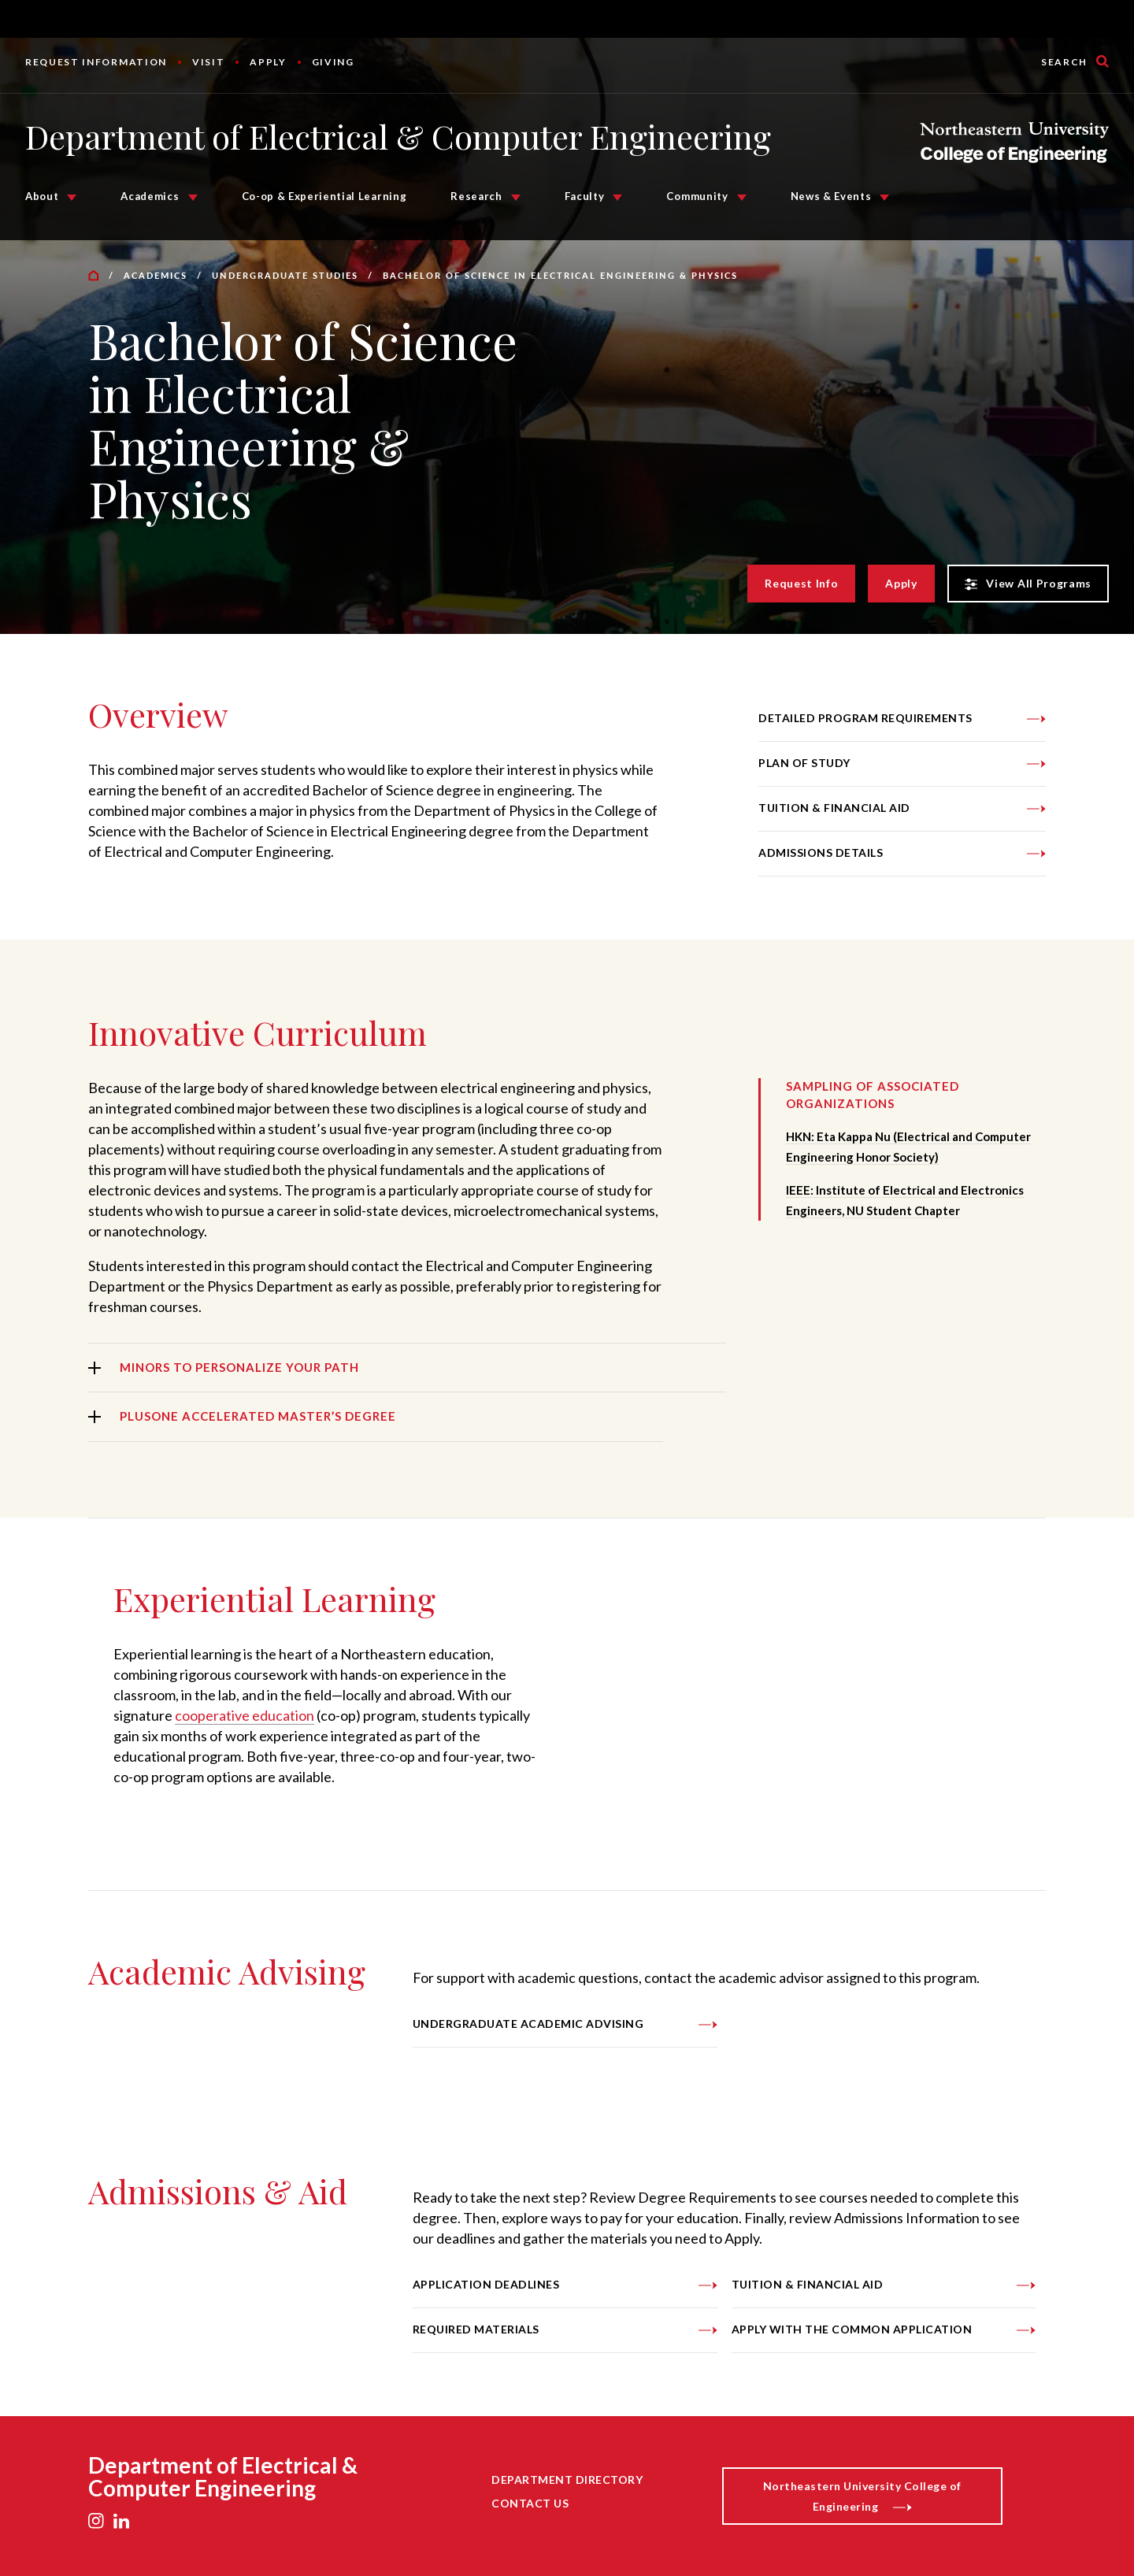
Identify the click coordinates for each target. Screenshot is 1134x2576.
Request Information (96, 62)
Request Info (801, 583)
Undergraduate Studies (285, 275)
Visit (208, 62)
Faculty (585, 196)
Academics (149, 196)
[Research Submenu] (516, 197)
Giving (333, 62)
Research (476, 196)
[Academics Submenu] (193, 197)
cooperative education (244, 1715)
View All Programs (1028, 583)
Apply (268, 62)
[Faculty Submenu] (617, 197)
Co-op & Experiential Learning (324, 196)
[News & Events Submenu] (884, 197)
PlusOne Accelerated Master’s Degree (258, 1416)
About (41, 196)
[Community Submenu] (742, 197)
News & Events (831, 196)
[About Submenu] (71, 197)
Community (697, 196)
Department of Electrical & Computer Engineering (398, 136)
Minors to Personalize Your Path (239, 1367)
